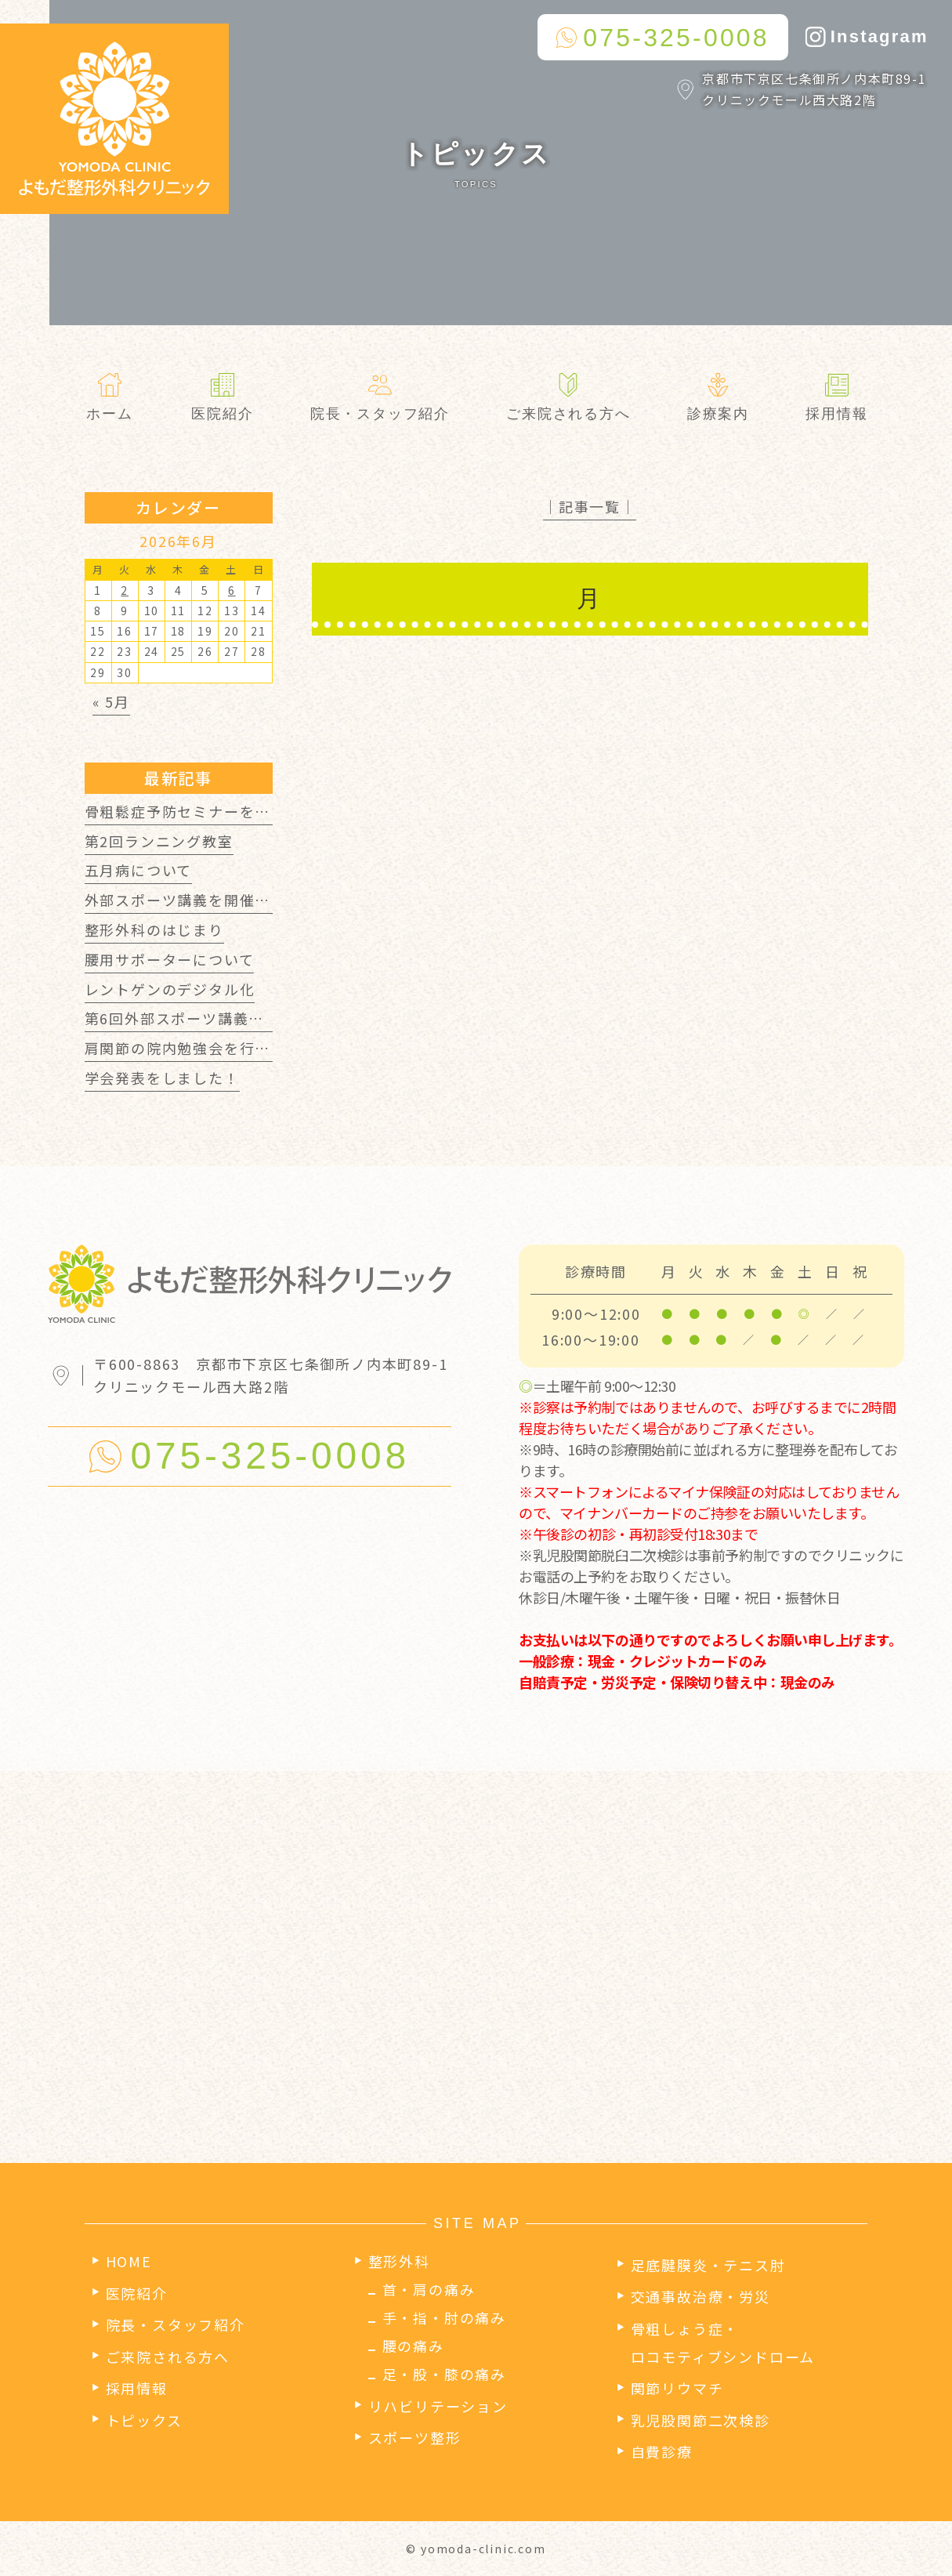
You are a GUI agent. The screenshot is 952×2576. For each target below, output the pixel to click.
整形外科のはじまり (154, 929)
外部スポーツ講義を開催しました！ (209, 899)
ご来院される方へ (168, 2356)
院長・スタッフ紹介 (175, 2324)
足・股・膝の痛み (444, 2374)
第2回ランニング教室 (159, 841)
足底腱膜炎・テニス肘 (708, 2265)
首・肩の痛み (429, 2289)
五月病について (139, 870)
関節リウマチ (677, 2388)
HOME (129, 2261)
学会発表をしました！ (162, 1077)
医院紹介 (137, 2293)
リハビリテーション (438, 2406)
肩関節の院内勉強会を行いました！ (209, 1048)
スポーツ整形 (415, 2437)
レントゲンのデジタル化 (170, 989)
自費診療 (662, 2451)
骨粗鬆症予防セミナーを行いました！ (217, 811)
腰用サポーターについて (170, 959)
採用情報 (137, 2388)
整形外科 (399, 2261)
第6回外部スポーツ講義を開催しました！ (229, 1018)
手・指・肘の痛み (444, 2317)
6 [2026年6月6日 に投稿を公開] (232, 590)
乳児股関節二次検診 (700, 2420)
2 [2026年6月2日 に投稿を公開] (125, 590)
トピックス (144, 2420)
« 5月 (111, 701)
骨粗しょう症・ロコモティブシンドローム (723, 2342)
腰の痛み (413, 2345)
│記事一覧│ (589, 506)
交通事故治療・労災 (700, 2296)
